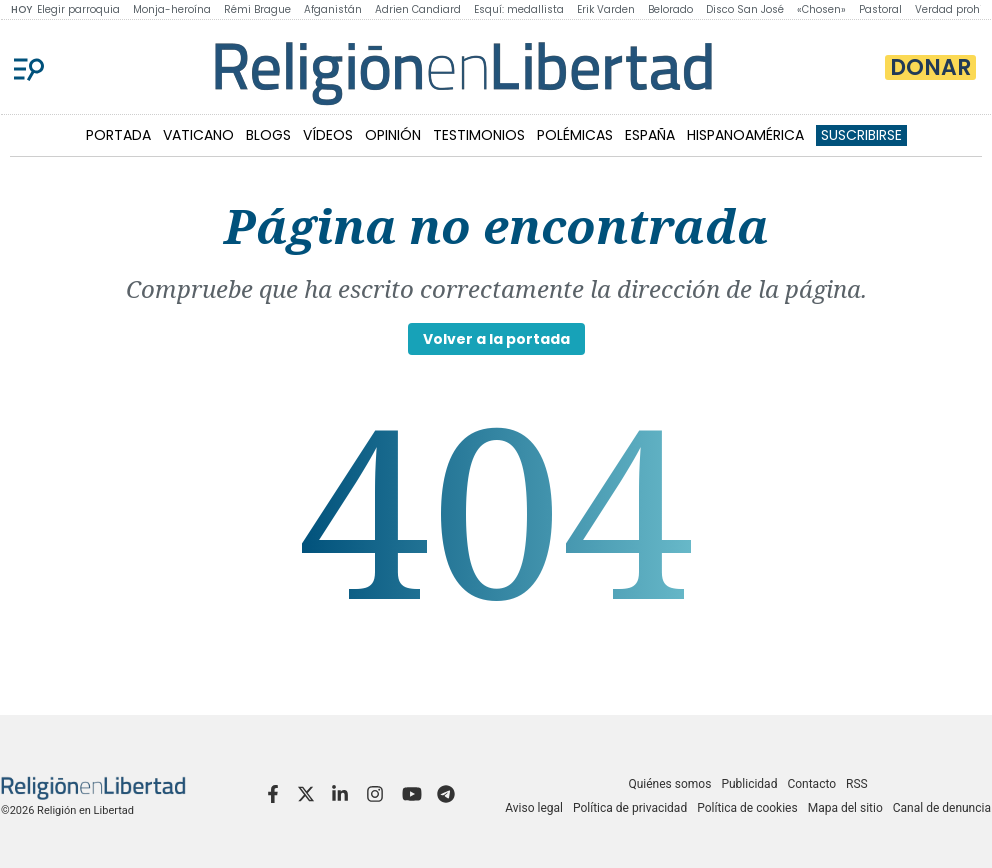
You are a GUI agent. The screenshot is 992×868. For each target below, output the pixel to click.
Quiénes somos (669, 784)
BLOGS (268, 135)
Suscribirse (861, 135)
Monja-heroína (172, 9)
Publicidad (749, 784)
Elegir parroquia (78, 9)
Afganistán (333, 9)
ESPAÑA (650, 135)
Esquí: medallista (519, 9)
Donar (930, 67)
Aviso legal (534, 808)
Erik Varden (606, 9)
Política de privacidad (630, 808)
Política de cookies (747, 808)
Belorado (670, 9)
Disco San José (745, 9)
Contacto (811, 784)
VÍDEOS (328, 135)
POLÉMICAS (575, 135)
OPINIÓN (393, 135)
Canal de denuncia (942, 808)
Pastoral (880, 9)
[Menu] (29, 67)
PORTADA (118, 135)
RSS (857, 784)
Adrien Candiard (418, 9)
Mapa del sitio (845, 808)
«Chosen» (821, 9)
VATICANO (198, 135)
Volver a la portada (496, 339)
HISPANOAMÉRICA (745, 135)
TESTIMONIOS (479, 135)
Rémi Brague (257, 9)
